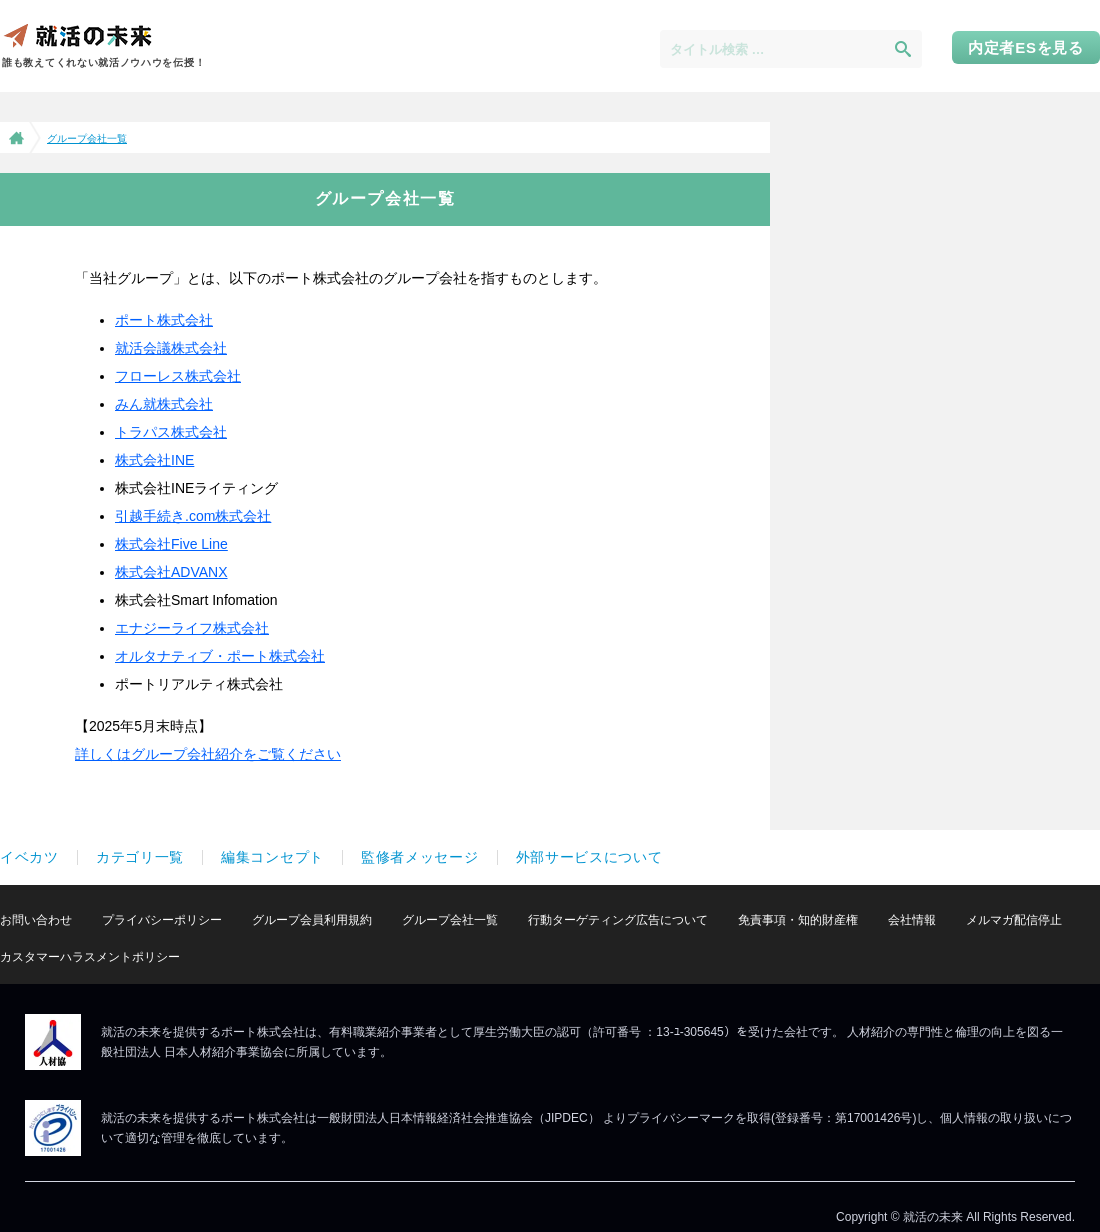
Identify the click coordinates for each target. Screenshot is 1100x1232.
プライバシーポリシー (162, 920)
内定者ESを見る (1026, 47)
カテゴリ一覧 (140, 857)
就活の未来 (77, 34)
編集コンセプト (272, 857)
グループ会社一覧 (450, 920)
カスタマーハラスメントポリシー (90, 957)
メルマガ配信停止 (1014, 920)
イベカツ (29, 857)
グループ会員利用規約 (312, 920)
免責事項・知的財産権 (798, 920)
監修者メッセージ (420, 857)
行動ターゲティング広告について (618, 920)
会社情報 (912, 920)
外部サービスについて (589, 857)
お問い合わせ (36, 920)
